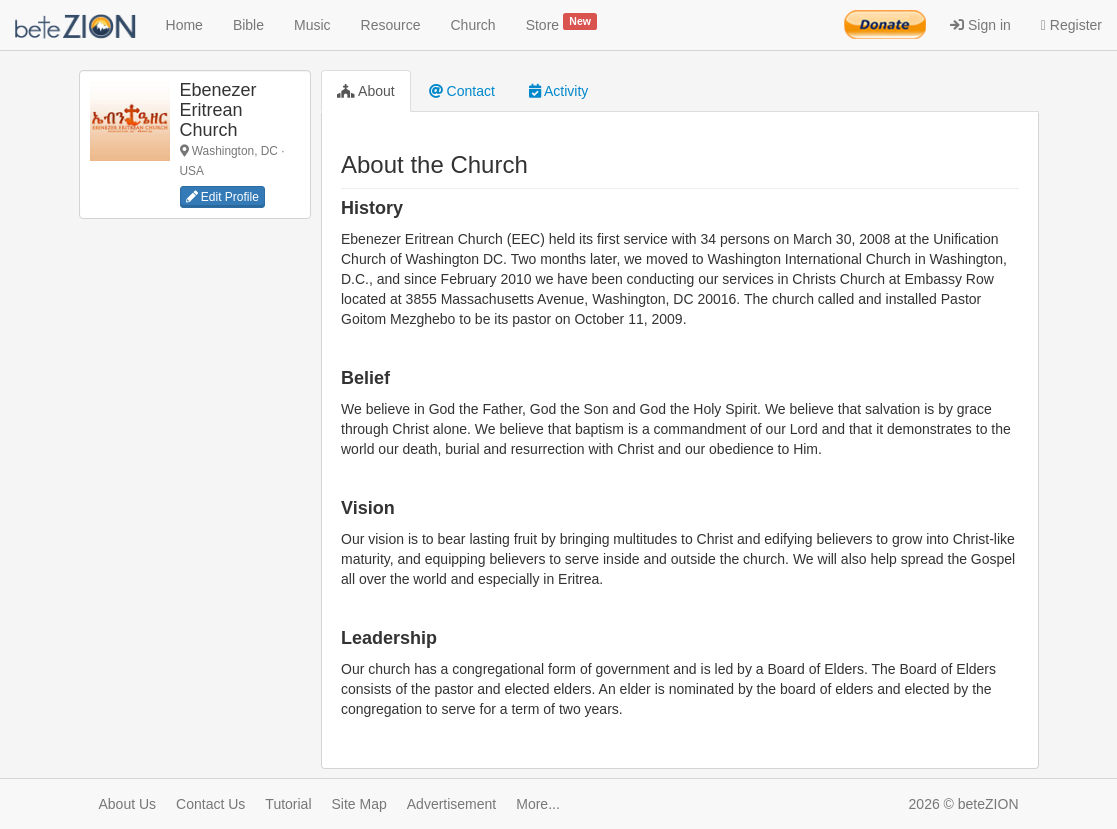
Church (473, 25)
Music (312, 25)
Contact (462, 91)
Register (1071, 25)
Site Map (359, 804)
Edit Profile (222, 197)
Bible (248, 25)
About (366, 91)
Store (562, 23)
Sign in (980, 25)
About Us (128, 804)
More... (538, 804)
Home (184, 25)
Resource (391, 25)
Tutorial (288, 804)
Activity (558, 91)
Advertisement (451, 804)
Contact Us (210, 804)
